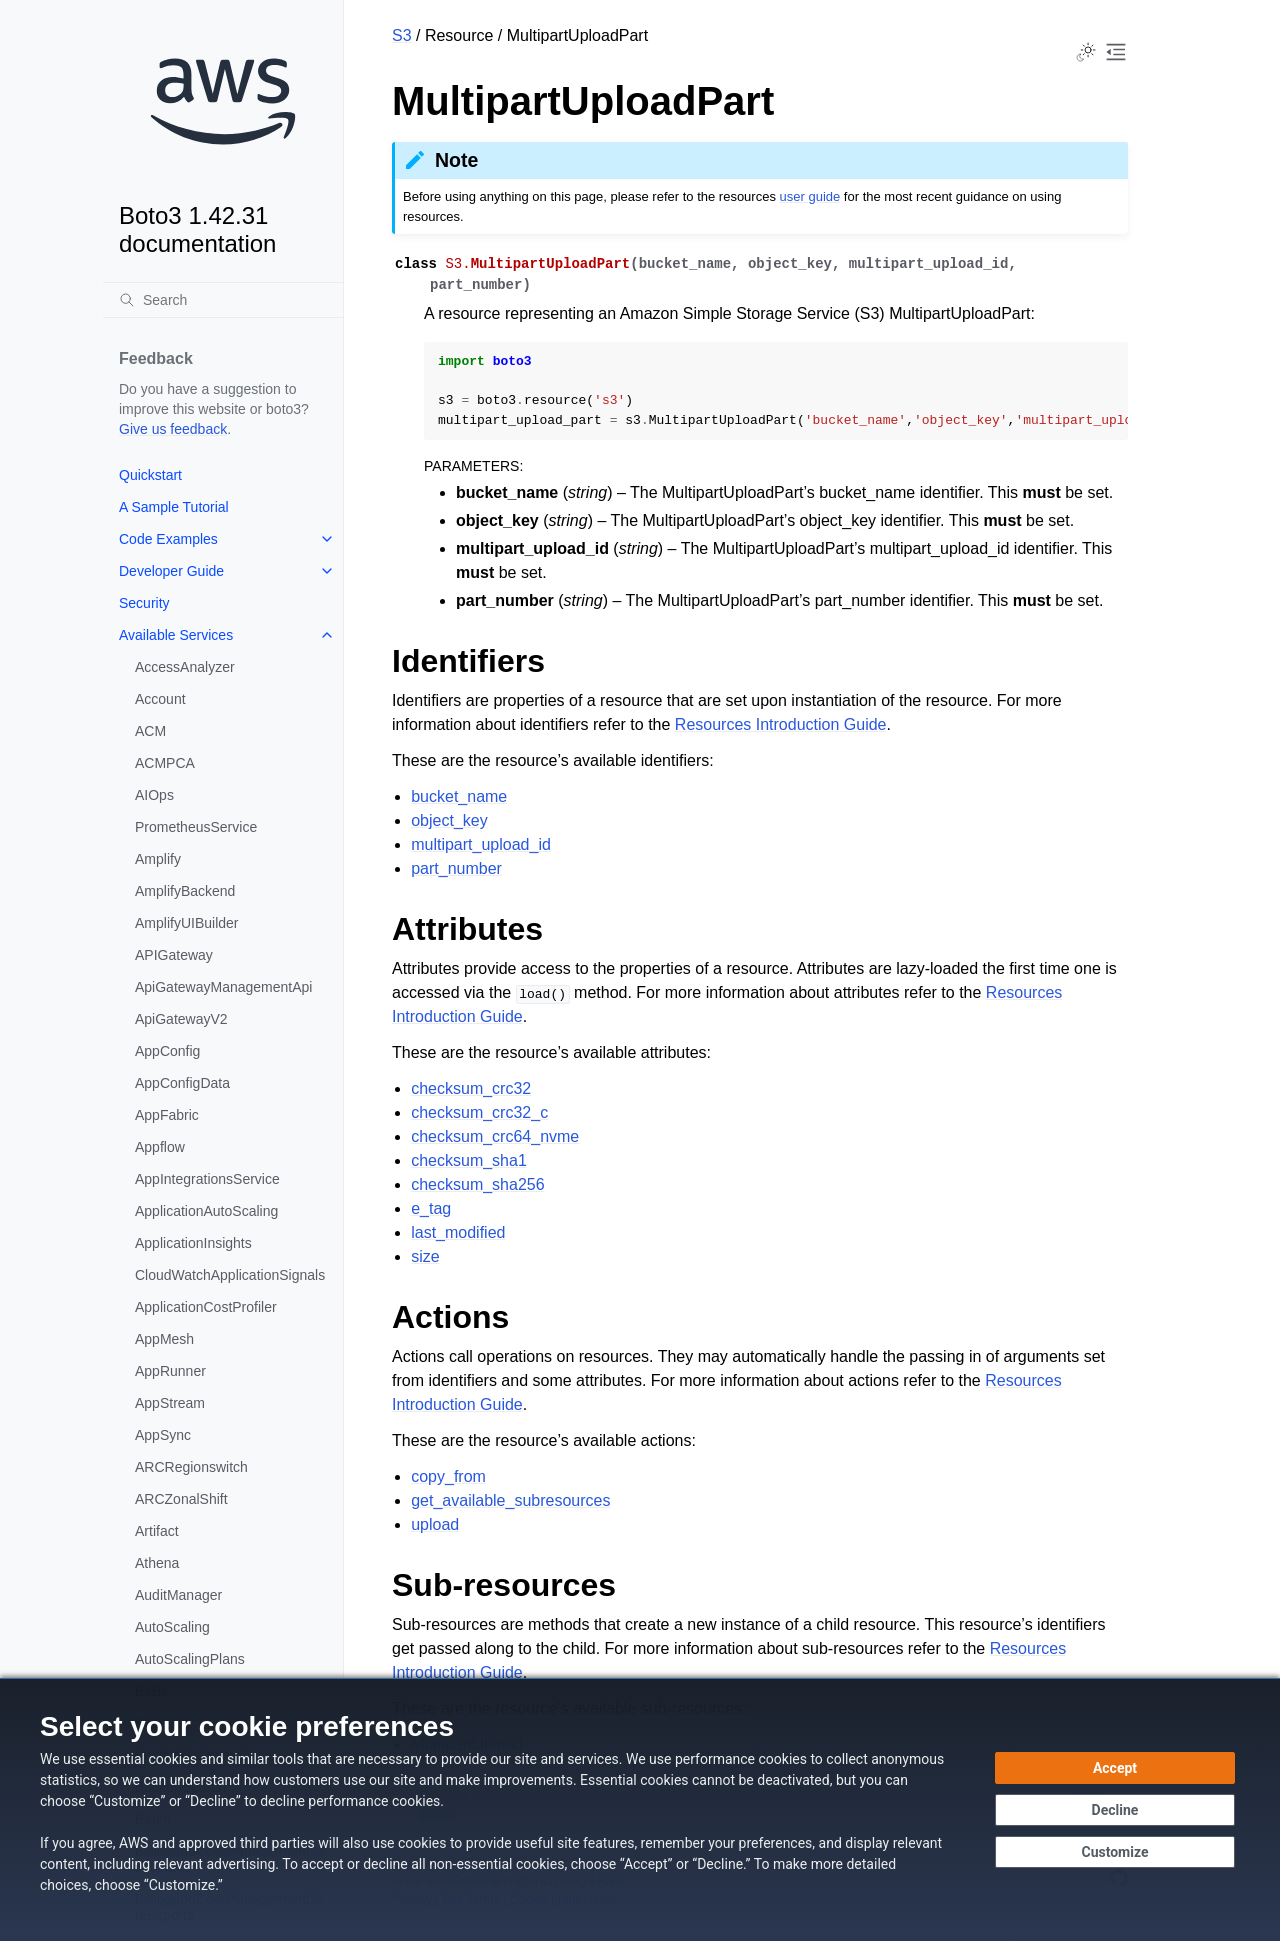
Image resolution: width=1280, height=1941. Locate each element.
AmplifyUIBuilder (186, 923)
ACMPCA (165, 763)
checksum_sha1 (469, 1160)
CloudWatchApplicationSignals (230, 1275)
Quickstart (150, 475)
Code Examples (168, 539)
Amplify (158, 859)
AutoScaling (172, 1627)
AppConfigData (182, 1083)
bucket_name (459, 796)
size (425, 1256)
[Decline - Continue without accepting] (1115, 1810)
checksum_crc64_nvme (495, 1136)
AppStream (170, 1403)
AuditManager (178, 1595)
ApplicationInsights (193, 1243)
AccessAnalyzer (185, 667)
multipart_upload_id (481, 844)
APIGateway (174, 955)
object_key (449, 820)
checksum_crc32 (471, 1088)
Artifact (157, 1531)
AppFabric (167, 1115)
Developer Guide (171, 571)
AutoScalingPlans (190, 1659)
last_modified (458, 1232)
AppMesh (164, 1339)
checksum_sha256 (477, 1184)
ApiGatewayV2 (181, 1019)
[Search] (223, 300)
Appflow (160, 1147)
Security (144, 603)
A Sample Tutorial (174, 507)
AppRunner (170, 1371)
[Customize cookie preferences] (1115, 1852)
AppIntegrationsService (207, 1179)
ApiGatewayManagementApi (223, 987)
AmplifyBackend (185, 891)
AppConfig (167, 1051)
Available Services (176, 635)
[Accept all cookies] (1115, 1768)
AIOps (154, 795)
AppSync (163, 1435)
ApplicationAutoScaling (206, 1211)
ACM (150, 731)
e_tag (431, 1208)
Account (160, 699)
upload (435, 1524)
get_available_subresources (510, 1500)
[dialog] (640, 1809)
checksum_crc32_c (479, 1112)
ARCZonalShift (181, 1499)
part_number (456, 868)
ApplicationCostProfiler (206, 1307)
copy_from (448, 1476)
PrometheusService (196, 827)
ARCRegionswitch (191, 1467)
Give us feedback (173, 429)
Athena (157, 1563)
